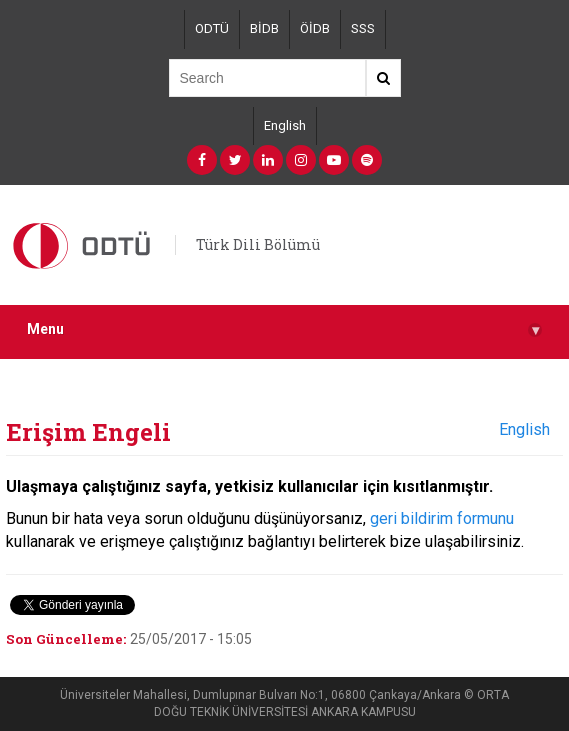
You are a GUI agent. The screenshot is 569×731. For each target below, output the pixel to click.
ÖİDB (315, 28)
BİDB (264, 28)
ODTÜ (212, 28)
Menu (284, 329)
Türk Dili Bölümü (258, 244)
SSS (363, 28)
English (285, 125)
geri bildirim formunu (442, 518)
